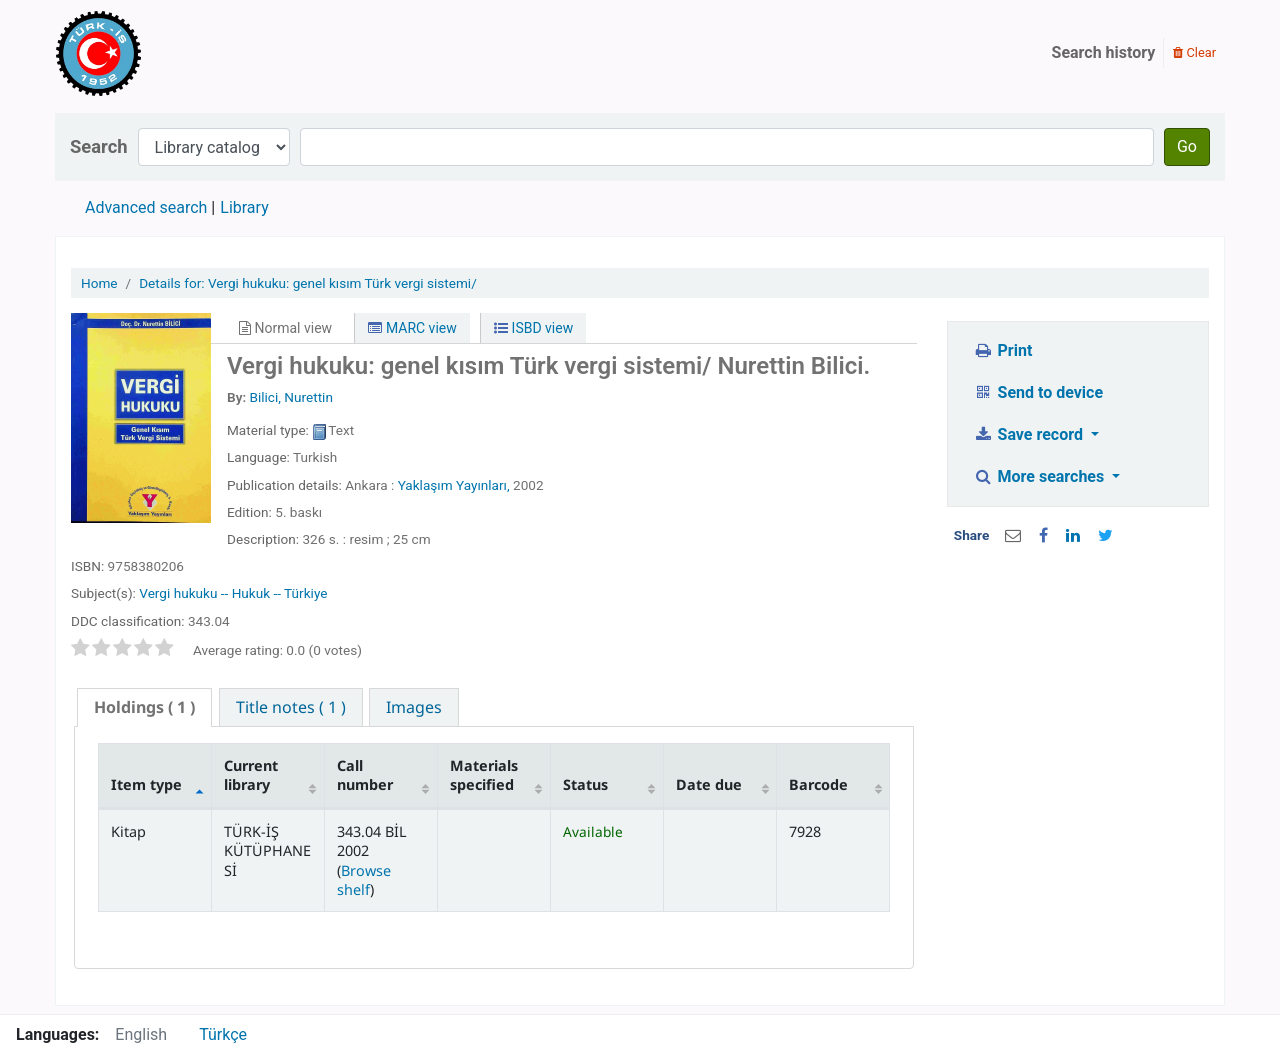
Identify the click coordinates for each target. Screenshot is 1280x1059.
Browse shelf (364, 880)
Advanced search (146, 207)
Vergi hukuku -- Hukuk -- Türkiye (233, 593)
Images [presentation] (414, 707)
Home (99, 283)
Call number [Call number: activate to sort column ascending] (365, 775)
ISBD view (533, 328)
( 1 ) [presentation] (144, 707)
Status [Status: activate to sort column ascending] (585, 784)
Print (1002, 350)
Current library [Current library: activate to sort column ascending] (251, 775)
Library (244, 207)
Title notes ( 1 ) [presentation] (291, 707)
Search (99, 146)
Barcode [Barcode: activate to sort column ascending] (818, 784)
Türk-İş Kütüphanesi (156, 53)
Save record (1030, 434)
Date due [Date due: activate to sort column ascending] (709, 784)
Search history (1104, 52)
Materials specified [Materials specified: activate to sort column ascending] (484, 775)
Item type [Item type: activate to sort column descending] (146, 784)
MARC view (412, 328)
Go (1187, 146)
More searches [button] (1040, 476)
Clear (1194, 52)
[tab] (144, 707)
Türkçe (223, 1034)
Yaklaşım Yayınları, (455, 485)
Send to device (1038, 392)
